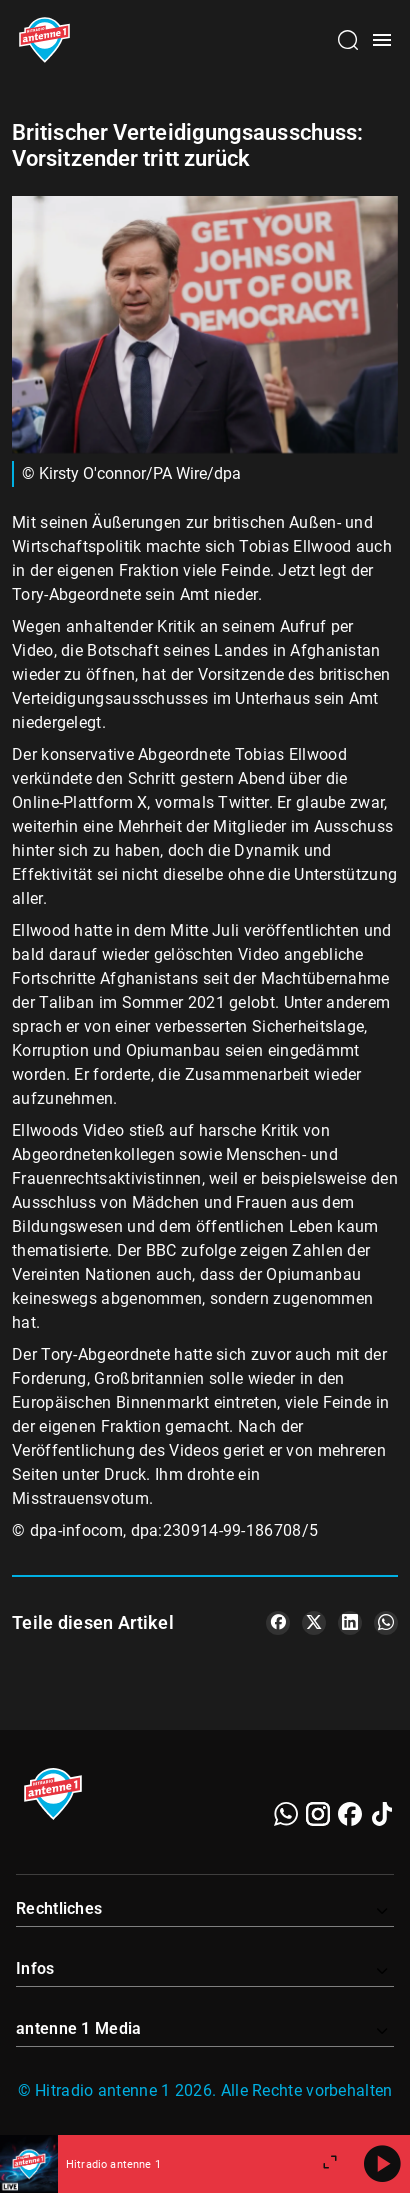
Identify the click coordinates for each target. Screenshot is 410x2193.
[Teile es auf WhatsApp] (386, 1623)
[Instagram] (318, 1814)
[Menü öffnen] (382, 40)
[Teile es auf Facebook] (278, 1623)
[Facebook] (350, 1814)
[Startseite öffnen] (44, 40)
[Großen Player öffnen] (330, 2164)
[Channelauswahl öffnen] (348, 40)
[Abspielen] (382, 2164)
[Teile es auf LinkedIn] (350, 1623)
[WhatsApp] (286, 1814)
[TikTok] (382, 1814)
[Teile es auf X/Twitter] (314, 1623)
